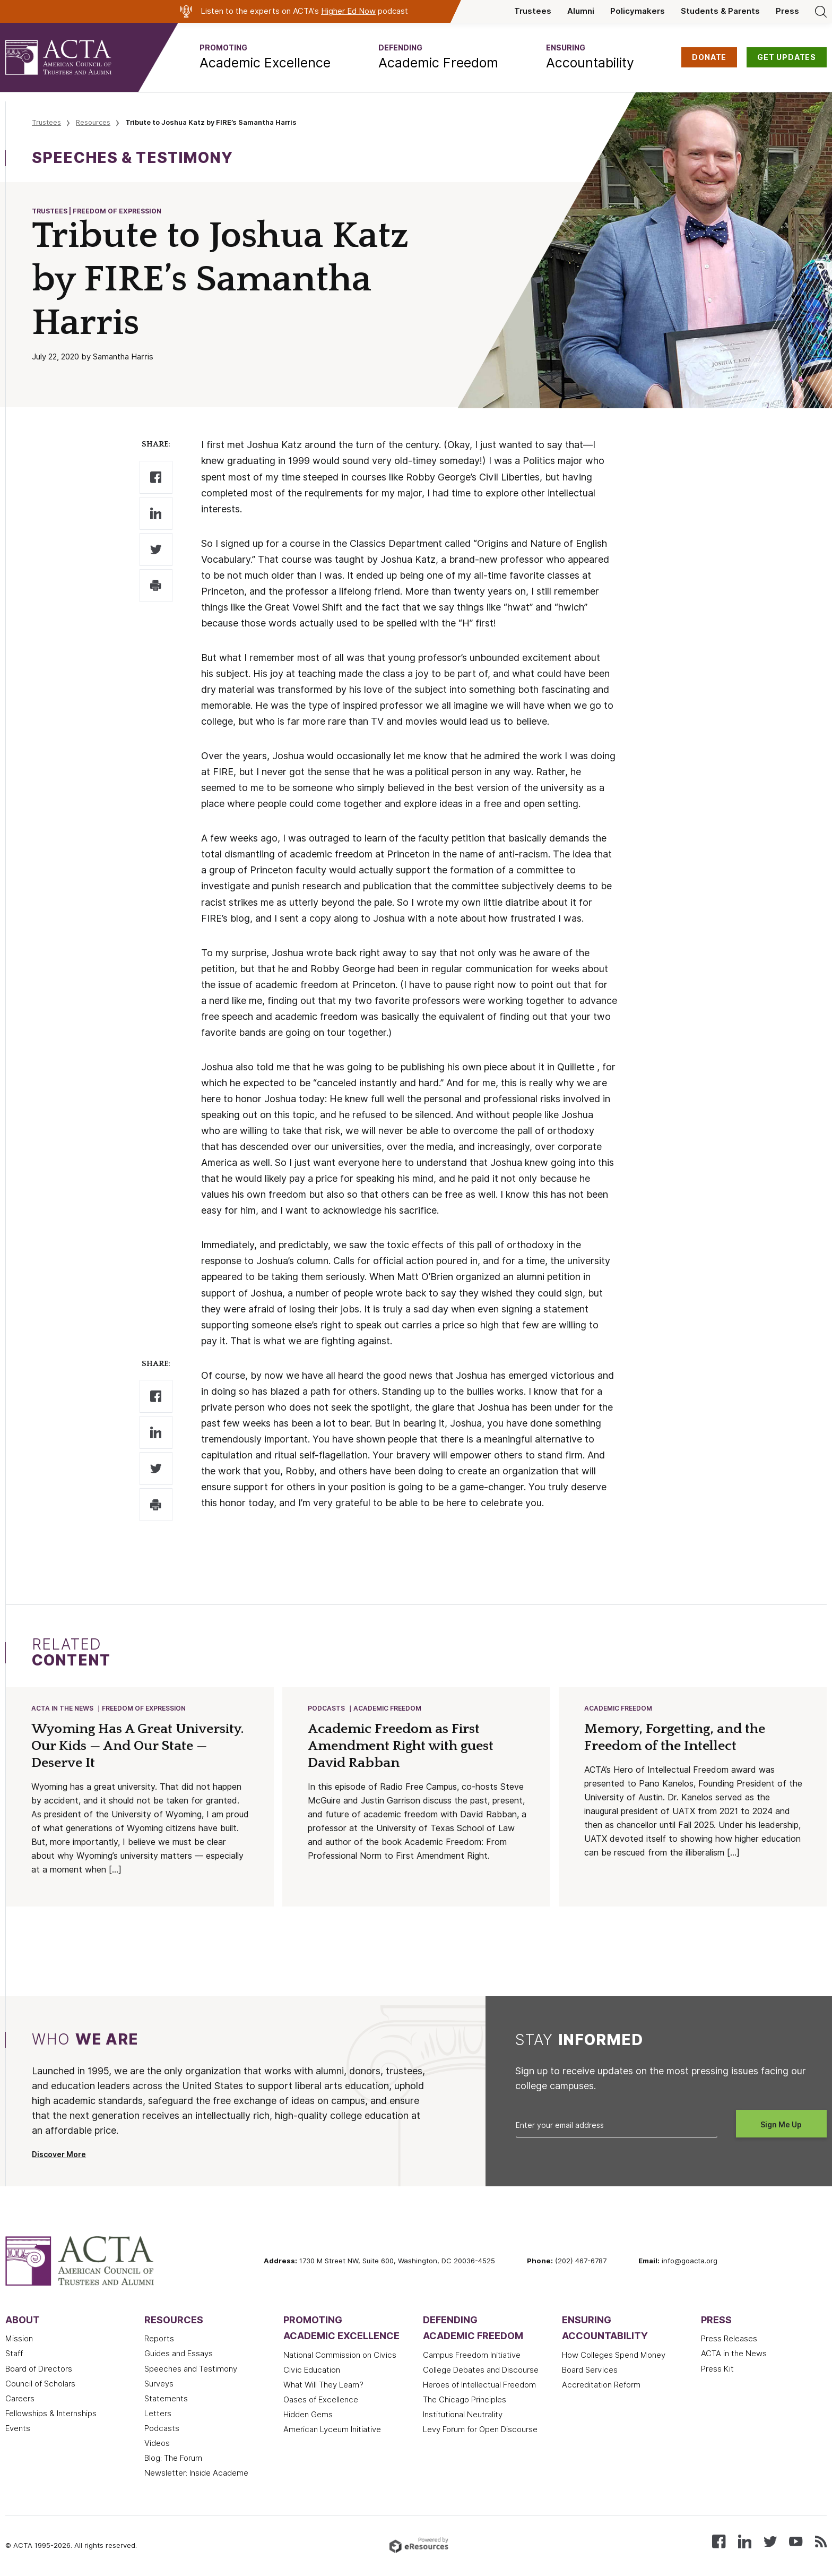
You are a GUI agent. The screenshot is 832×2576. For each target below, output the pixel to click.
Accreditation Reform (601, 2386)
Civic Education (311, 2371)
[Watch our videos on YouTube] (795, 2541)
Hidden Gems (308, 2415)
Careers (19, 2400)
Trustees (532, 11)
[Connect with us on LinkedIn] (744, 2541)
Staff (14, 2354)
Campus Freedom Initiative (472, 2356)
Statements (166, 2400)
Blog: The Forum (173, 2459)
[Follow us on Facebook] (718, 2541)
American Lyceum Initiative (332, 2430)
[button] (265, 57)
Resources (93, 122)
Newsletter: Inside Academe (196, 2474)
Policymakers (637, 11)
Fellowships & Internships (51, 2414)
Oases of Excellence (320, 2401)
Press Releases (729, 2340)
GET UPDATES (786, 57)
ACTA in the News (63, 1709)
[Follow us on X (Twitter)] (770, 2541)
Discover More (59, 2155)
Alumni (580, 11)
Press (787, 11)
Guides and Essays (178, 2354)
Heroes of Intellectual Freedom (479, 2386)
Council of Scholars (40, 2385)
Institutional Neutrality (462, 2415)
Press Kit (717, 2370)
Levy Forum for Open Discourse (480, 2430)
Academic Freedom (388, 1709)
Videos (157, 2444)
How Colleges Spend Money (613, 2356)
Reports (159, 2340)
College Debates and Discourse (481, 2371)
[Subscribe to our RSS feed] (821, 2541)
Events (17, 2429)
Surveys (159, 2385)
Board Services (590, 2371)
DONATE (709, 57)
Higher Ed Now (348, 11)
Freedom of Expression (144, 1709)
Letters (157, 2414)
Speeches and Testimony (190, 2370)
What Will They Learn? (323, 2386)
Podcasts (326, 1709)
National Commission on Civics (339, 2356)
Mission (19, 2340)
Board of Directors (38, 2370)
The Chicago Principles (464, 2401)
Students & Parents (720, 11)
